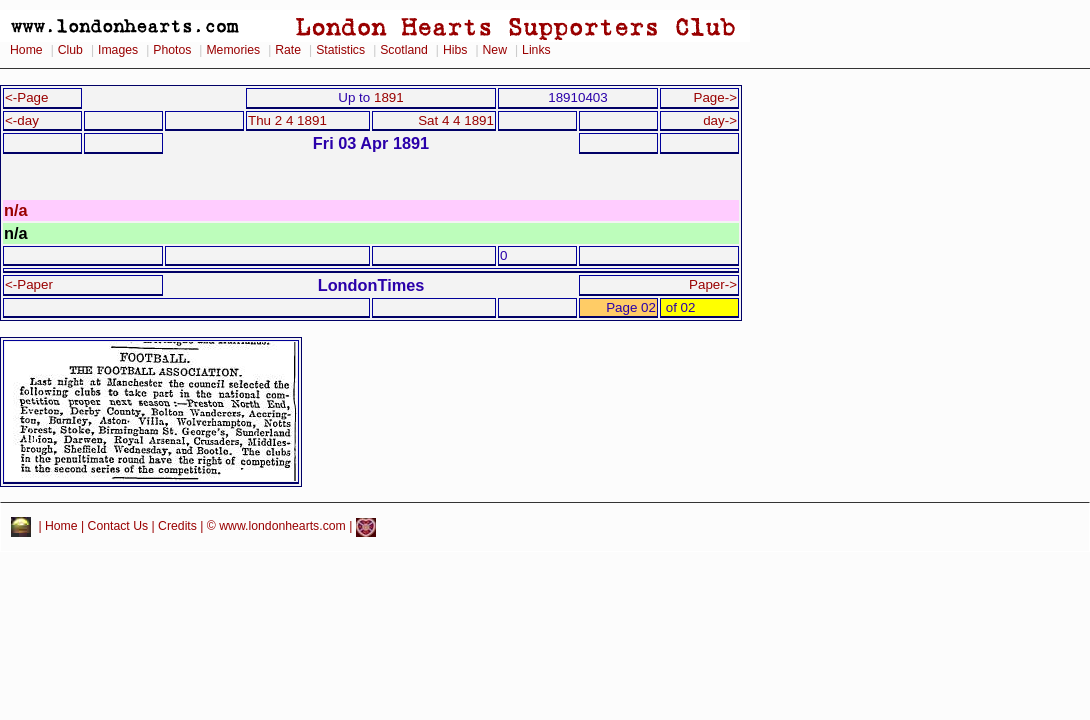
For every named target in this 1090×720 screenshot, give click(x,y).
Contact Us (118, 527)
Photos (172, 50)
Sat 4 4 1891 (456, 120)
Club (70, 50)
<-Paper (29, 284)
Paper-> (713, 284)
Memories (233, 50)
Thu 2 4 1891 (287, 120)
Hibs (455, 50)
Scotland (404, 50)
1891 (389, 97)
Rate (288, 50)
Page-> (715, 97)
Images (118, 50)
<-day (22, 120)
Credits (177, 527)
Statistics (340, 50)
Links (536, 50)
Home (26, 50)
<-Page (27, 97)
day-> (720, 120)
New (495, 50)
